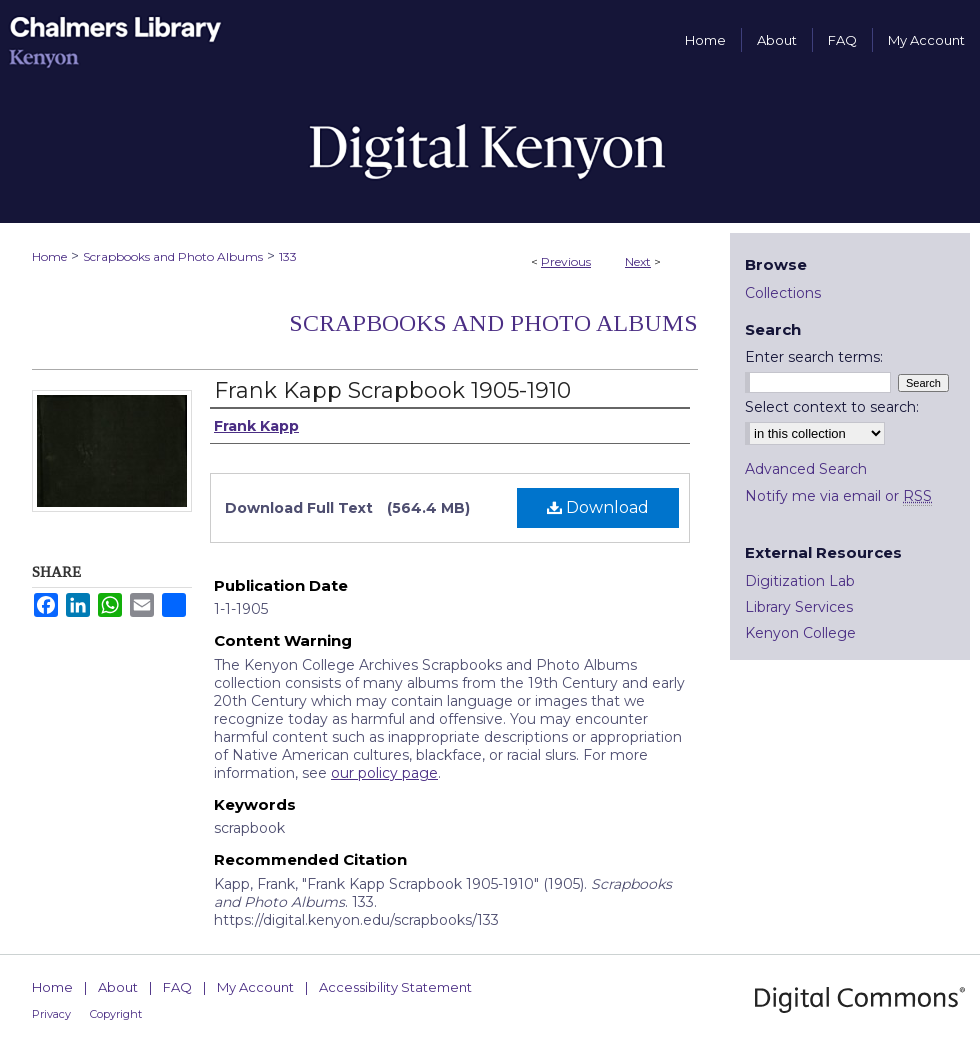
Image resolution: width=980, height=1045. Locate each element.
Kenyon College (800, 633)
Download (598, 507)
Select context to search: (832, 407)
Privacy (51, 1014)
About (118, 987)
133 (288, 256)
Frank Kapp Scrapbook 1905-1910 (392, 390)
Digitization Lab (800, 581)
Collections (783, 293)
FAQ (177, 987)
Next (638, 261)
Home (49, 256)
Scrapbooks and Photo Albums (173, 256)
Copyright (116, 1014)
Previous (566, 261)
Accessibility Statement (395, 987)
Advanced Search (806, 469)
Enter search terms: (814, 357)
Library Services (799, 607)
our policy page (384, 773)
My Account (255, 987)
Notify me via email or (838, 496)
